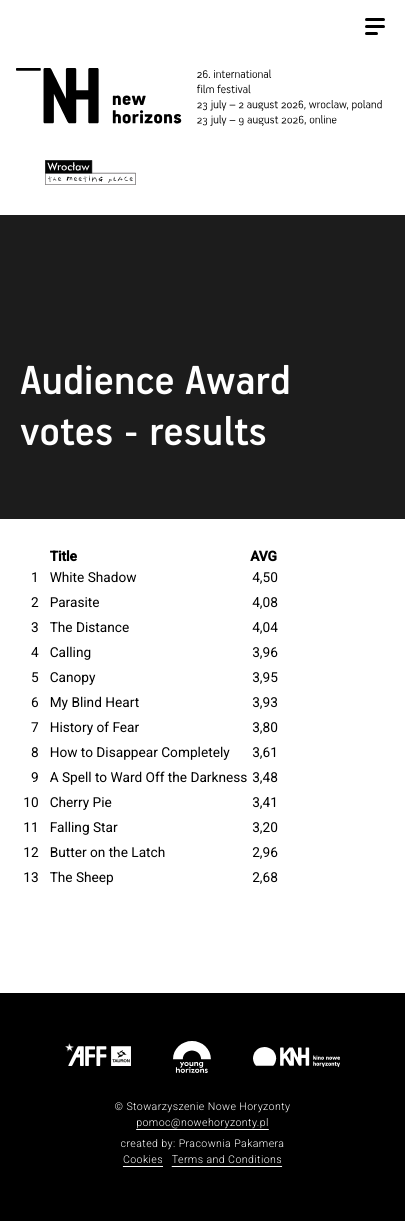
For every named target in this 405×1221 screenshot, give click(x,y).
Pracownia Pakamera (232, 1143)
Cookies (143, 1159)
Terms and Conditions (227, 1159)
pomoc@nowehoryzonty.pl (202, 1122)
